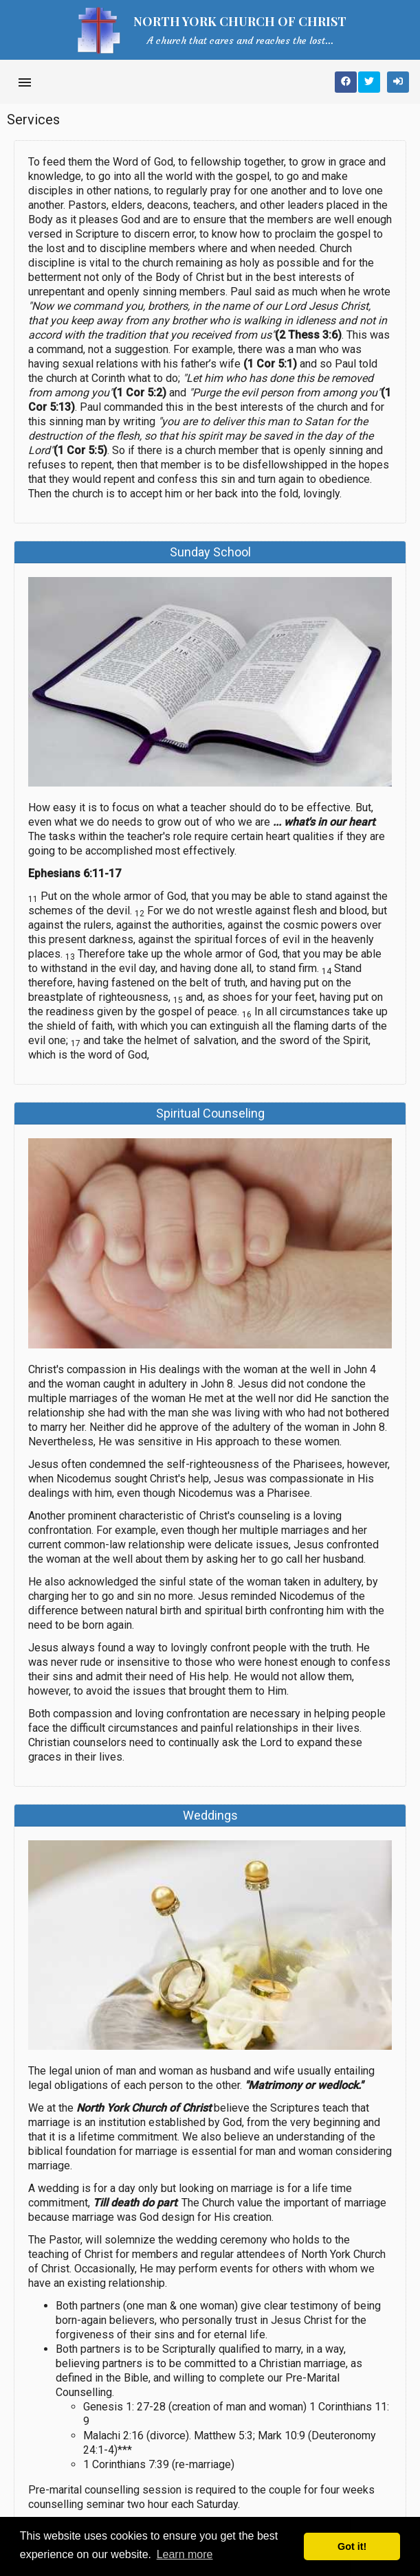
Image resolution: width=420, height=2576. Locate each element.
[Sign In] (398, 82)
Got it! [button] (352, 2546)
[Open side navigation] (24, 81)
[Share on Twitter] (369, 82)
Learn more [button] (185, 2554)
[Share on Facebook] (346, 82)
